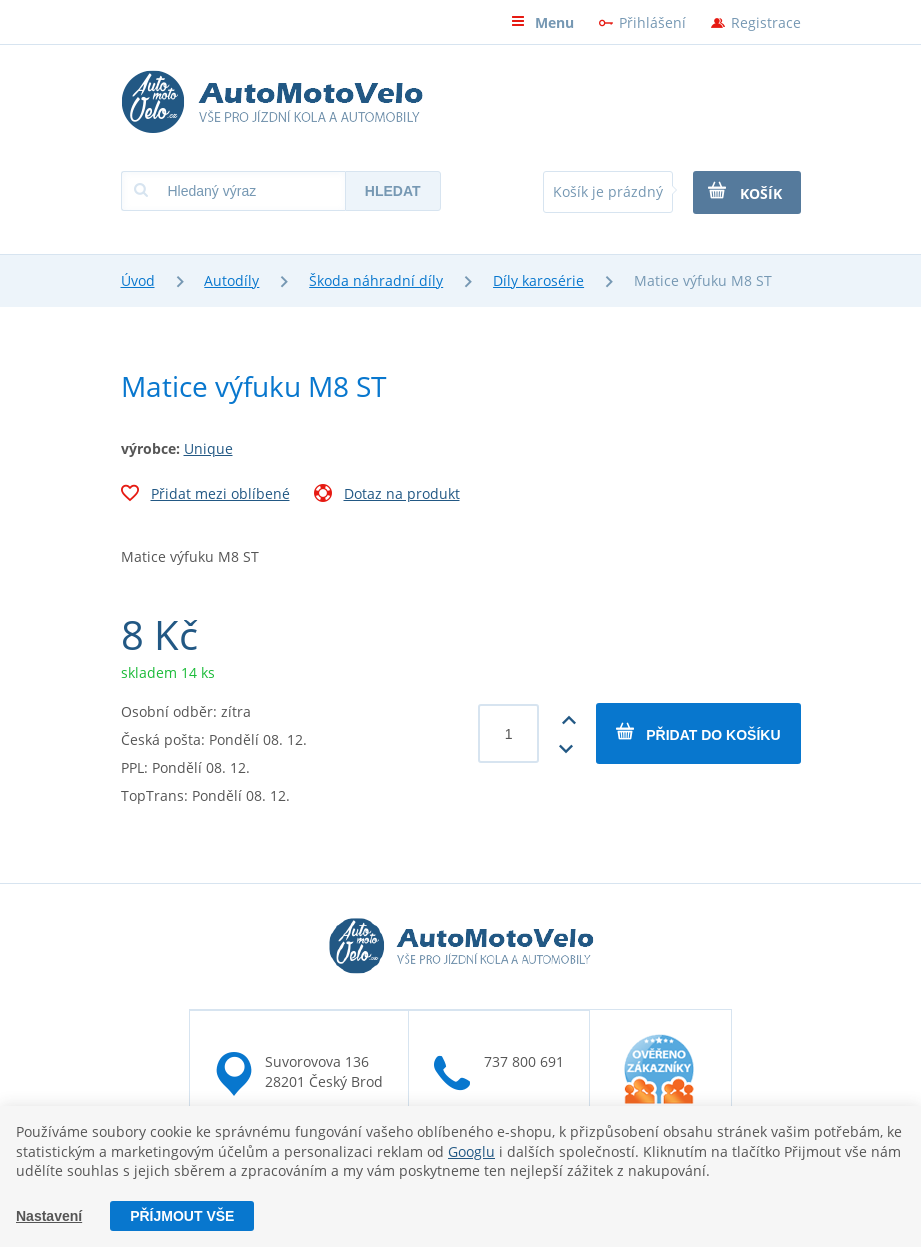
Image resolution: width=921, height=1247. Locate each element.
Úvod (138, 280)
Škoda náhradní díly (376, 280)
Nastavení (49, 1216)
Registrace (766, 22)
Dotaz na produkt (387, 496)
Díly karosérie (538, 280)
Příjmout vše (182, 1216)
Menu (542, 22)
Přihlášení (652, 22)
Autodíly (231, 280)
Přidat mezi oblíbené (205, 496)
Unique (208, 448)
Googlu (471, 1151)
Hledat (393, 191)
